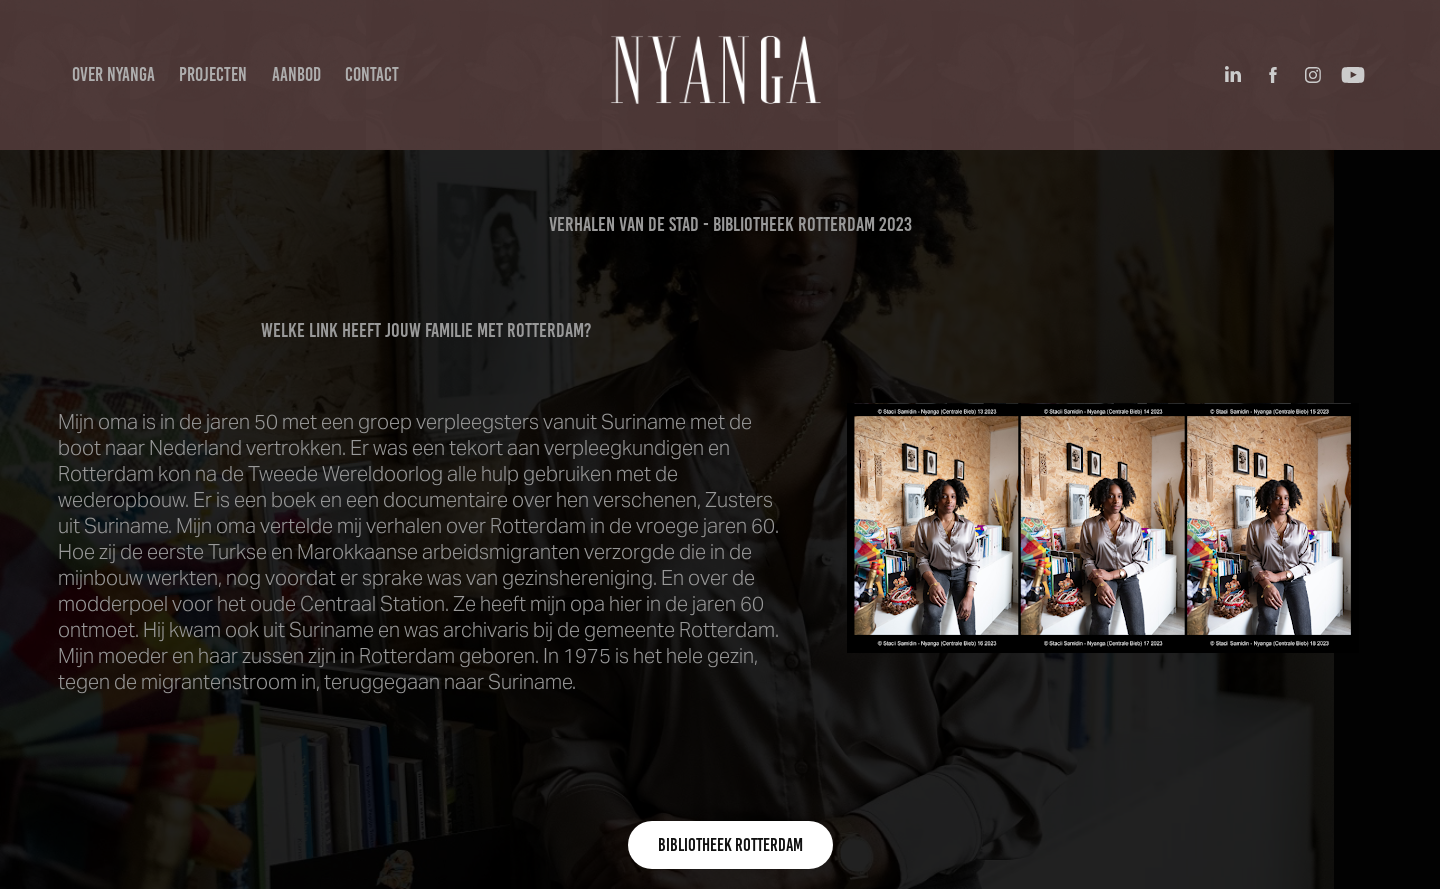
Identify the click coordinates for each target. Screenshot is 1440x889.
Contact (372, 74)
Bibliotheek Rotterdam (730, 845)
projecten (213, 74)
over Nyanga (113, 74)
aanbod (296, 74)
